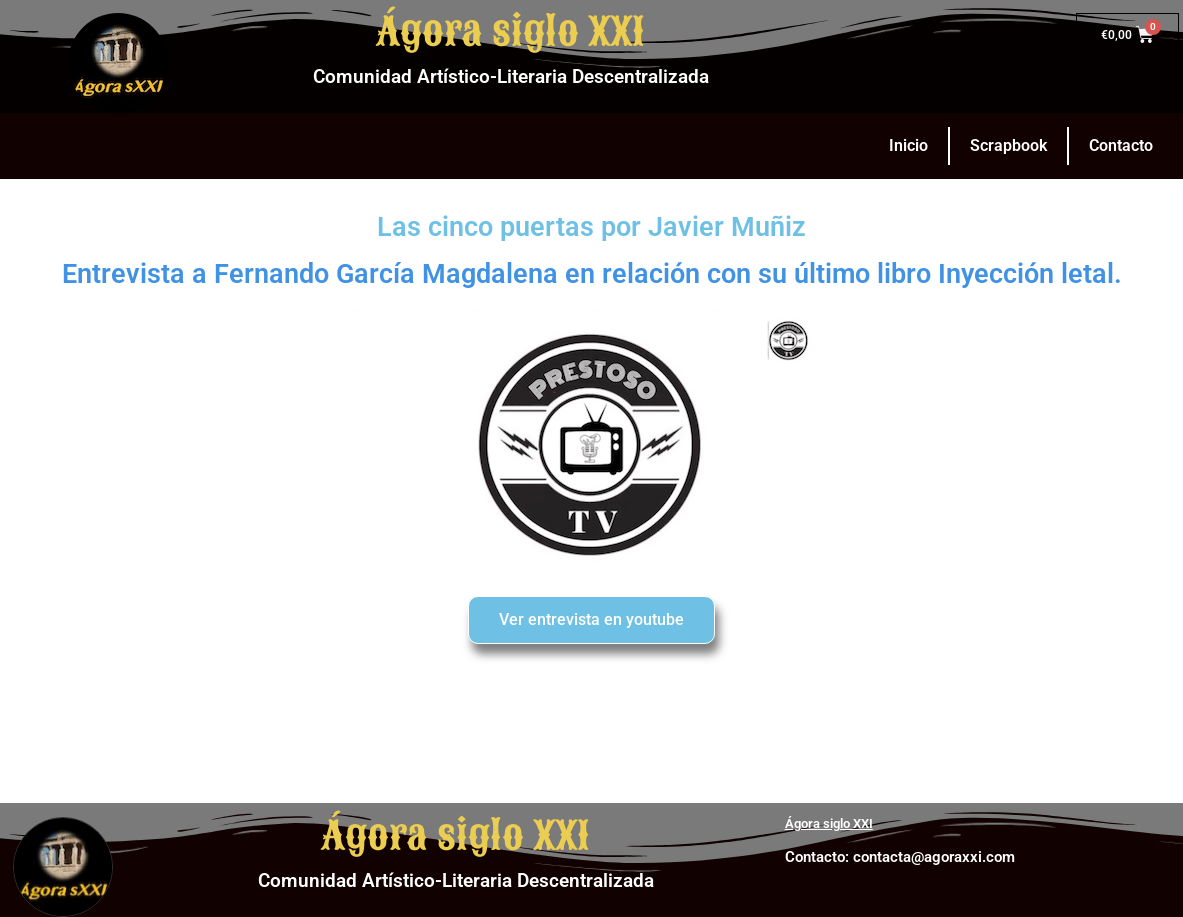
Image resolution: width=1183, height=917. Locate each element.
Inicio (908, 145)
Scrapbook (1008, 145)
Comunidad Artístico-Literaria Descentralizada (511, 76)
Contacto (1121, 145)
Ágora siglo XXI (510, 32)
